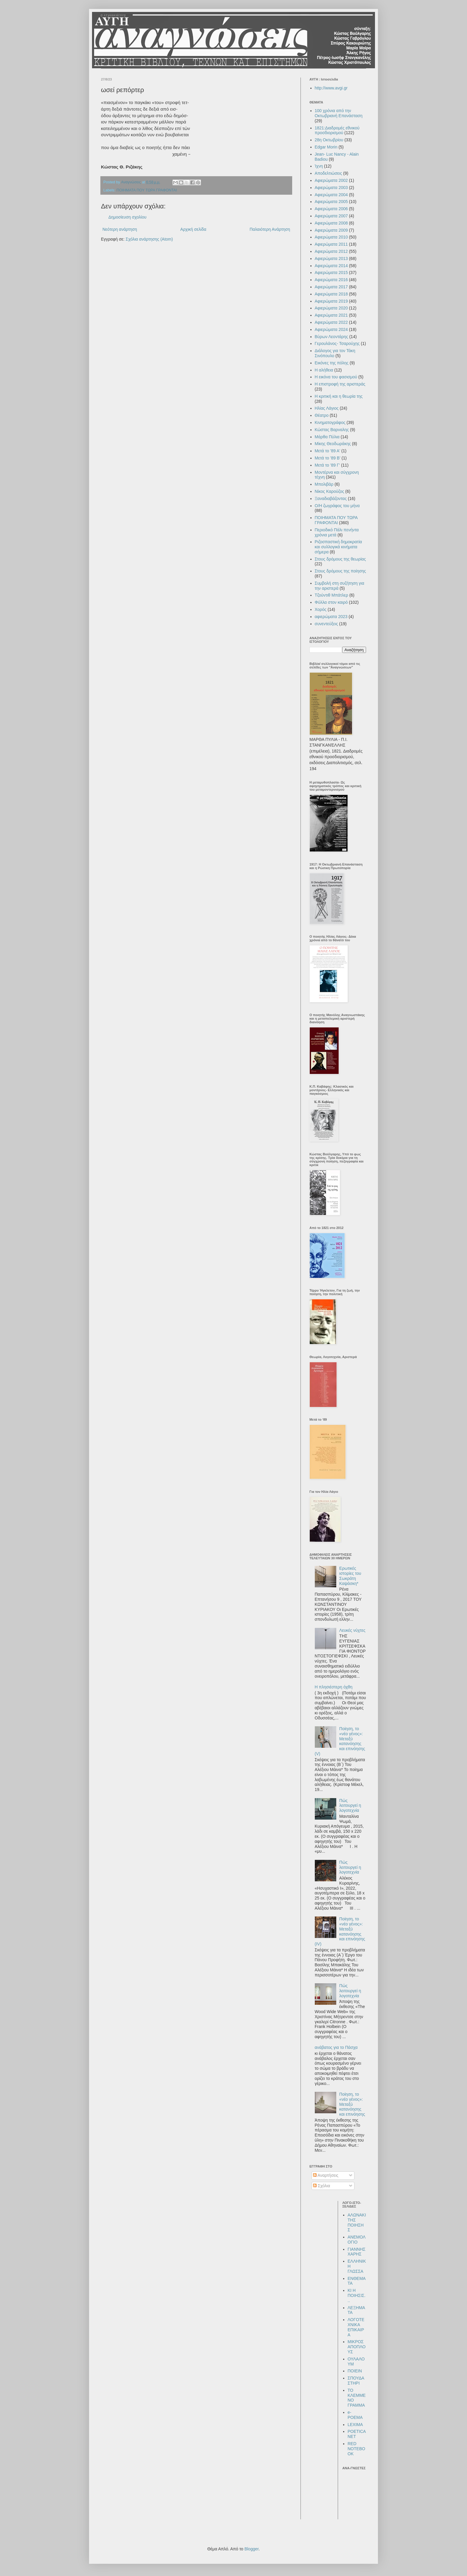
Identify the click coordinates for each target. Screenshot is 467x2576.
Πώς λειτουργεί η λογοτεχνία (350, 1805)
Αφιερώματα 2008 (331, 223)
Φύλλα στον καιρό (331, 602)
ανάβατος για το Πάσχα (336, 2047)
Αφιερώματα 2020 (331, 308)
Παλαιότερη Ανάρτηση (270, 229)
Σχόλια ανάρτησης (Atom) (149, 239)
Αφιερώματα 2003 (331, 187)
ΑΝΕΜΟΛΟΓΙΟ (356, 2239)
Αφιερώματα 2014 (331, 265)
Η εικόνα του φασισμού (336, 376)
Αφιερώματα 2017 (331, 286)
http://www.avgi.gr (331, 88)
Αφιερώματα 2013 (331, 258)
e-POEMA (355, 2415)
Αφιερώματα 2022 (331, 322)
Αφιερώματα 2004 (331, 194)
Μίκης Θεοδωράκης (333, 443)
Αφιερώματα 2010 (331, 237)
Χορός (321, 609)
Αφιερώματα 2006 (331, 208)
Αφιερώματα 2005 (331, 201)
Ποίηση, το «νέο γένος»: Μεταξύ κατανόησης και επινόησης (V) (340, 1741)
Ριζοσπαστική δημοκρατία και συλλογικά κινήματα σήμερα (338, 546)
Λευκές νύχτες (352, 1630)
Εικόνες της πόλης (332, 362)
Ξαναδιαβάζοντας (331, 498)
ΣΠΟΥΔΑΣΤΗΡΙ (356, 2380)
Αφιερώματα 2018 (331, 294)
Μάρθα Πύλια (327, 436)
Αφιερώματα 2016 (331, 279)
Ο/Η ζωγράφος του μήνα (337, 505)
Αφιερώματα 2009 (331, 230)
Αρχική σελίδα (193, 229)
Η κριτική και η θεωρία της (339, 396)
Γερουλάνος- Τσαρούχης (337, 343)
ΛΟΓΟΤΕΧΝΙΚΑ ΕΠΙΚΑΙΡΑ (356, 2327)
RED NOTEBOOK (356, 2448)
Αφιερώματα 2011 (331, 244)
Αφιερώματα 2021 (331, 315)
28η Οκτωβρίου (329, 139)
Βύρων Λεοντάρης (331, 336)
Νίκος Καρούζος (329, 491)
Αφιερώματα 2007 (331, 215)
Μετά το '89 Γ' (327, 465)
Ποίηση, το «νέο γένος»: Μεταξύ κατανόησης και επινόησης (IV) (340, 1931)
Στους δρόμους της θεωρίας (340, 559)
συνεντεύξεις (326, 623)
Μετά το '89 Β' (327, 458)
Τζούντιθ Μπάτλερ (331, 595)
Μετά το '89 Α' (327, 450)
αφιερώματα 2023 (331, 616)
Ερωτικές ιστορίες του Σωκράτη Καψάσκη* (350, 1576)
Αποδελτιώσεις (328, 173)
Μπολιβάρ (324, 484)
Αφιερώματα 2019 (331, 301)
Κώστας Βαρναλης (332, 429)
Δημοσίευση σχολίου (127, 217)
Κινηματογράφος (330, 422)
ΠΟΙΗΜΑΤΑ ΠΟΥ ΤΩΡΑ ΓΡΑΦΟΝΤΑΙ (146, 190)
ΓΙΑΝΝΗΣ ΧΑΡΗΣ (356, 2252)
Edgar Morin (326, 147)
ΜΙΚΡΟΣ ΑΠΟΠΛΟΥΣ (356, 2346)
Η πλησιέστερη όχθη (334, 1687)
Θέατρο (322, 415)
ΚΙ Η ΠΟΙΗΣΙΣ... (356, 2295)
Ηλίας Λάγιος (327, 408)
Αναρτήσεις (325, 2175)
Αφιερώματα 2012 (331, 251)
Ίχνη (319, 166)
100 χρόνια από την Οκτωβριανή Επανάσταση (339, 113)
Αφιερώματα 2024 (331, 329)
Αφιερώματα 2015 (331, 272)
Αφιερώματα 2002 (331, 180)
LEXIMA (355, 2424)
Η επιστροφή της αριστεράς (340, 384)
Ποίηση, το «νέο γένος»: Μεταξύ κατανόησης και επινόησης (352, 2104)
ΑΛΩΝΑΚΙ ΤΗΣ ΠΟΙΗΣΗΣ (357, 2222)
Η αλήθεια (324, 370)
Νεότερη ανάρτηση (119, 229)
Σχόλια (321, 2185)
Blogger (252, 2548)
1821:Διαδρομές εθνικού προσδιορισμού (337, 130)
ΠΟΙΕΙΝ (355, 2370)
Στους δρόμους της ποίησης (340, 571)
